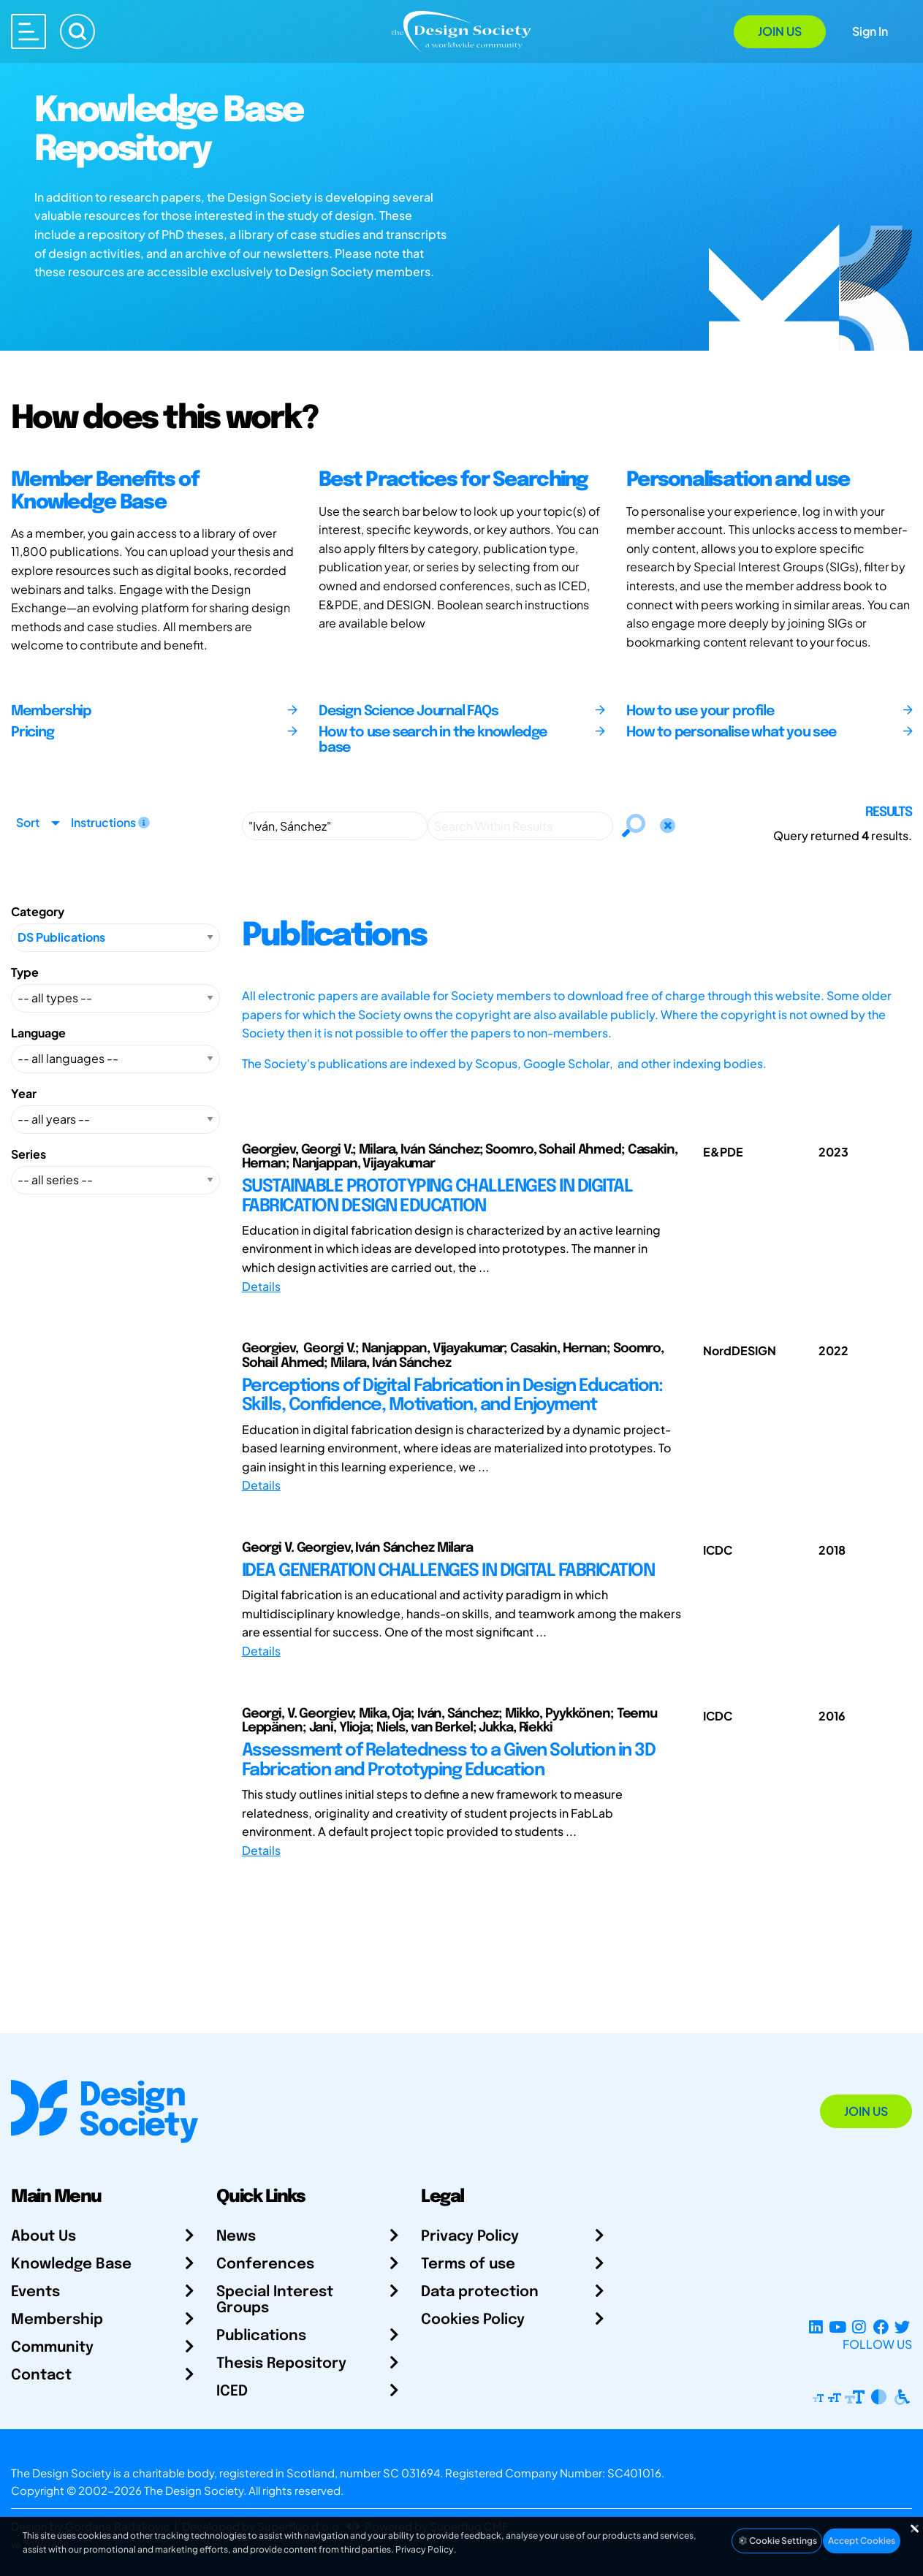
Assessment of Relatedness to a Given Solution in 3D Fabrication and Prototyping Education (449, 1760)
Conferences (265, 2264)
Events (35, 2292)
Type (25, 972)
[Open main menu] (28, 31)
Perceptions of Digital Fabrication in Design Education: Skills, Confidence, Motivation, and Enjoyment (452, 1395)
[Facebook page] (881, 2326)
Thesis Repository (281, 2363)
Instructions (110, 822)
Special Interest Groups (274, 2300)
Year (24, 1093)
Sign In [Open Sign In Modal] (870, 31)
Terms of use (468, 2264)
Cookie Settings (777, 2540)
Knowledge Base (71, 2264)
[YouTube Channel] (837, 2326)
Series (28, 1154)
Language (38, 1032)
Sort (27, 822)
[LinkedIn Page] (816, 2326)
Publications (261, 2336)
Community (52, 2347)
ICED (232, 2391)
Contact (41, 2375)
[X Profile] (902, 2326)
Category (37, 911)
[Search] (77, 31)
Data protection (480, 2292)
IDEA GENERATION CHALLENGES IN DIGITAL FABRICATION (448, 1571)
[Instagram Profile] (859, 2326)
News (236, 2236)
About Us (43, 2236)
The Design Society (193, 2490)
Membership (57, 2320)
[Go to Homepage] (461, 30)
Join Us (780, 31)
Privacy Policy (470, 2236)
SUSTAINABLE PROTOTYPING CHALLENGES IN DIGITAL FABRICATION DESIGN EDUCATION (437, 1196)
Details (261, 1286)
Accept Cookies (861, 2540)
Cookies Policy (473, 2320)
